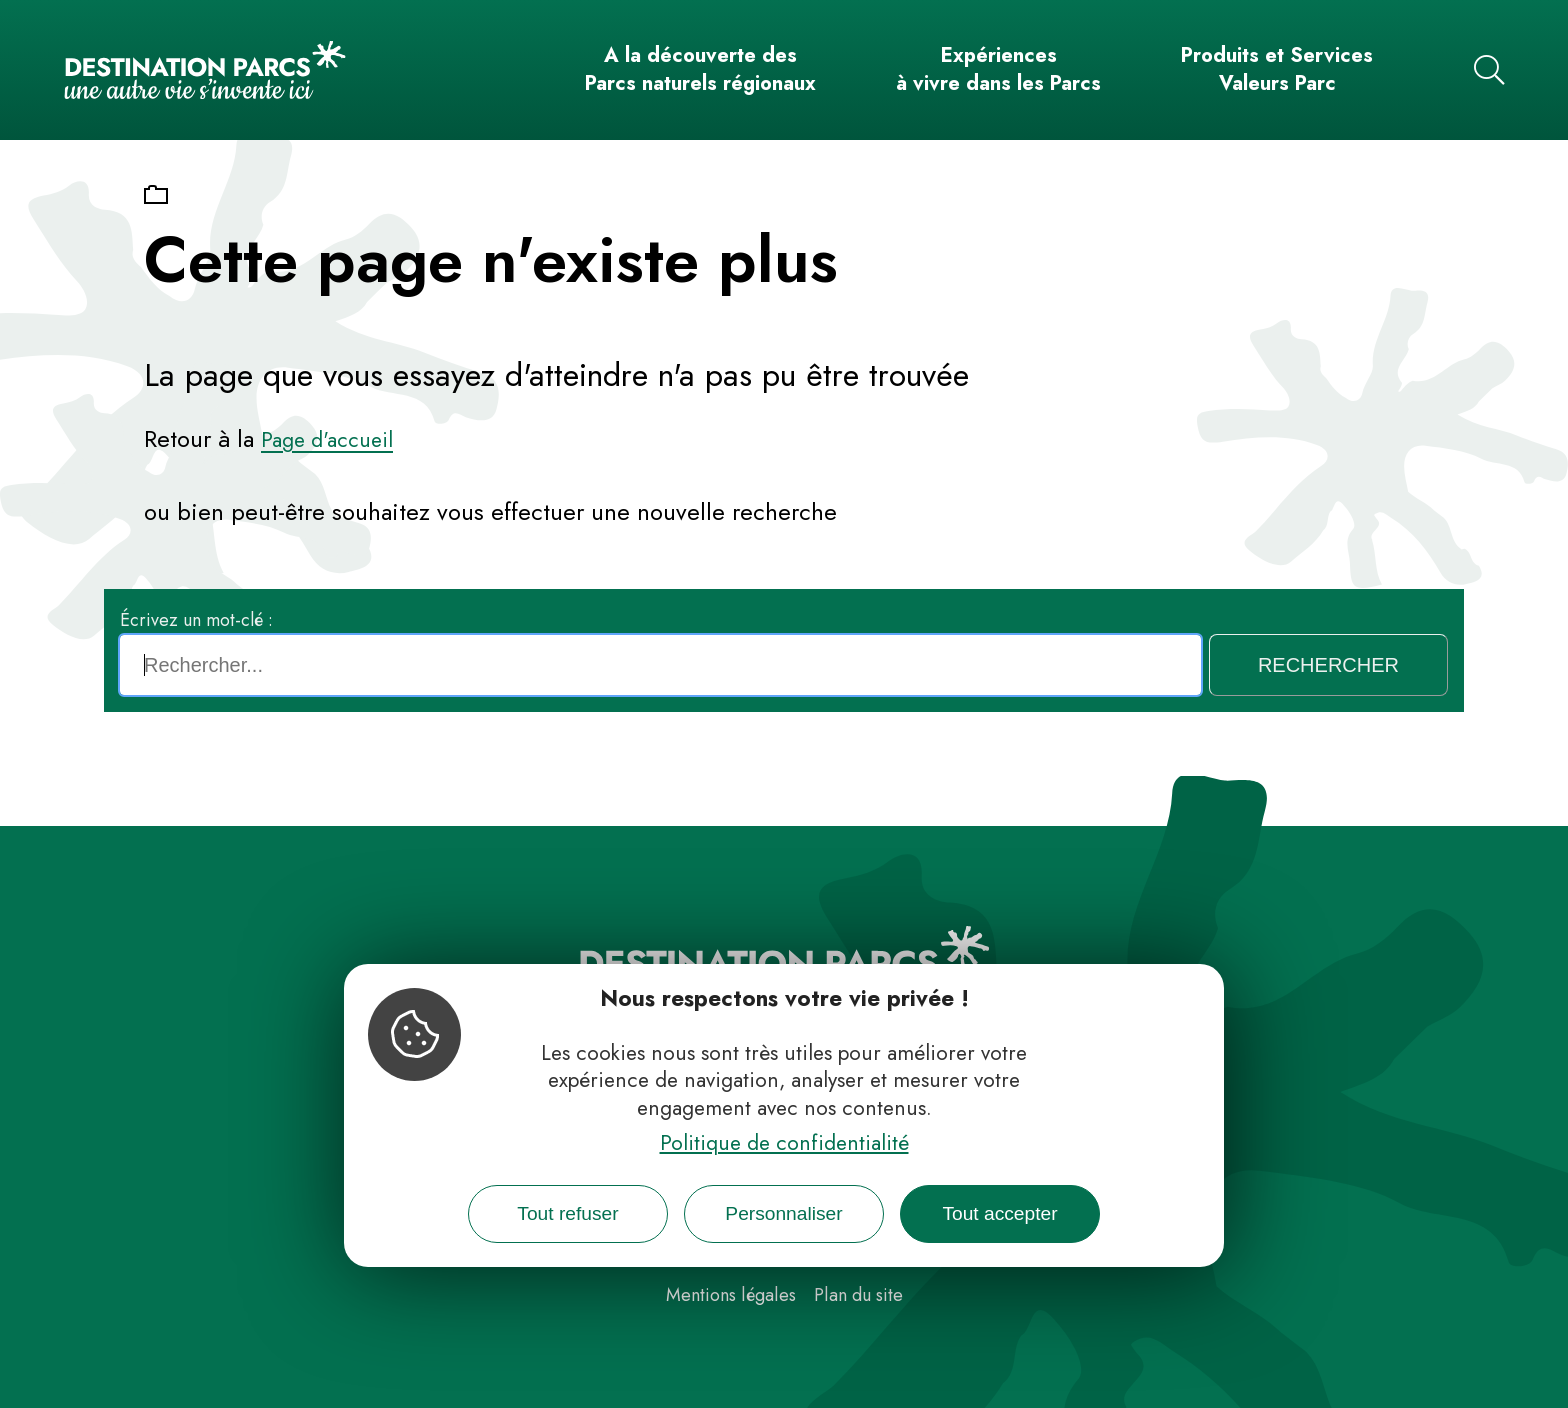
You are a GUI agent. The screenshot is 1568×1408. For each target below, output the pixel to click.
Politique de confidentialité (784, 1143)
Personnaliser (783, 1213)
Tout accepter (999, 1213)
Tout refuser (567, 1213)
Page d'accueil (327, 440)
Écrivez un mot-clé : (196, 620)
